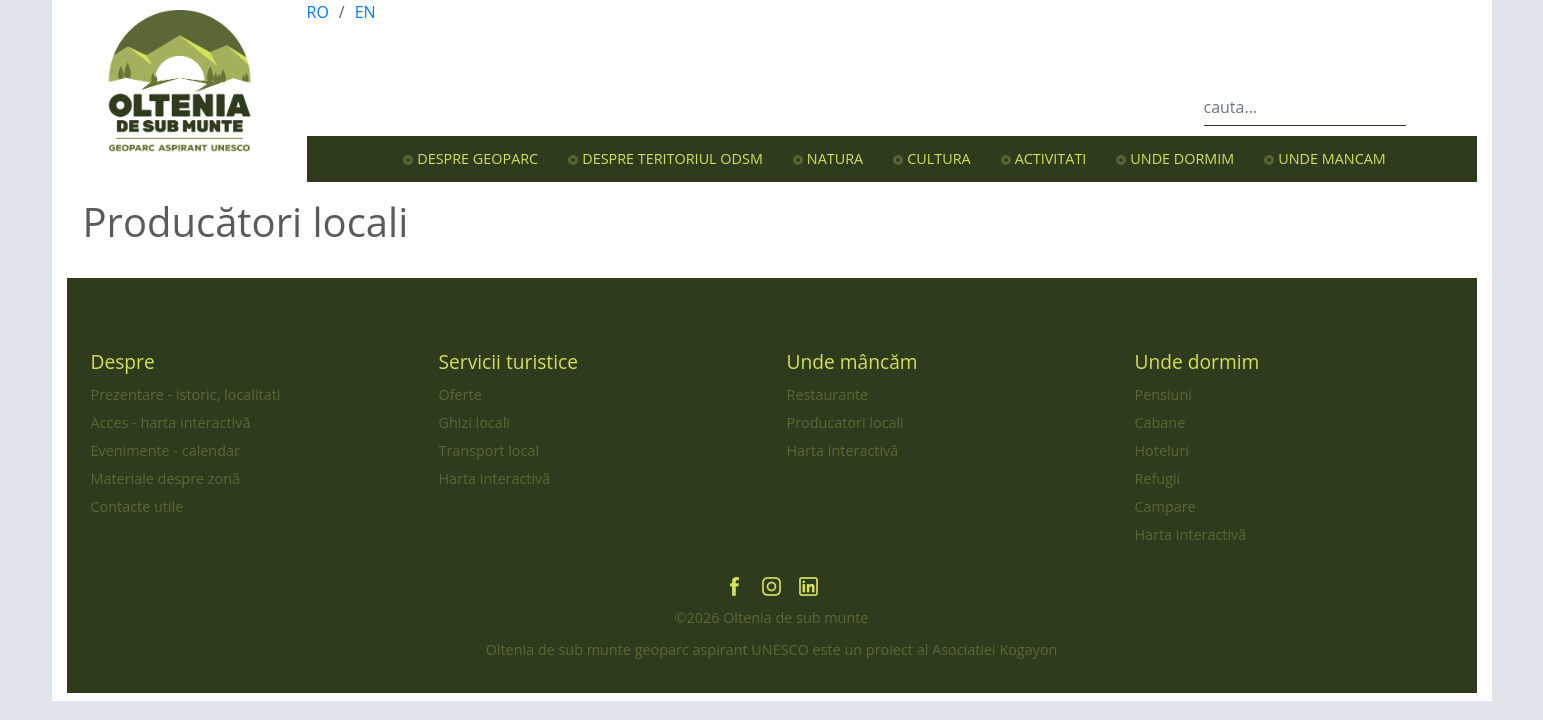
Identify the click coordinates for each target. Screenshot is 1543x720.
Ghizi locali (474, 422)
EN (365, 12)
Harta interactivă (495, 478)
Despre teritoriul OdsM (672, 158)
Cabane (1160, 422)
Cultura (938, 158)
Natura (835, 158)
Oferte (460, 394)
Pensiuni (1163, 394)
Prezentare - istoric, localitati (186, 394)
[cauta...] (1305, 107)
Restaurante (828, 394)
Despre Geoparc (477, 158)
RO (318, 12)
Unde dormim (1182, 158)
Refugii (1158, 478)
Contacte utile (137, 506)
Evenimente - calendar (165, 450)
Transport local (489, 450)
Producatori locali (845, 422)
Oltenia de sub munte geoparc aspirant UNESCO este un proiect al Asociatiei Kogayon (772, 649)
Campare (1165, 506)
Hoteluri (1162, 450)
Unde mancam (1332, 158)
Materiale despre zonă (166, 478)
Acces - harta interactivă (171, 422)
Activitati (1051, 158)
